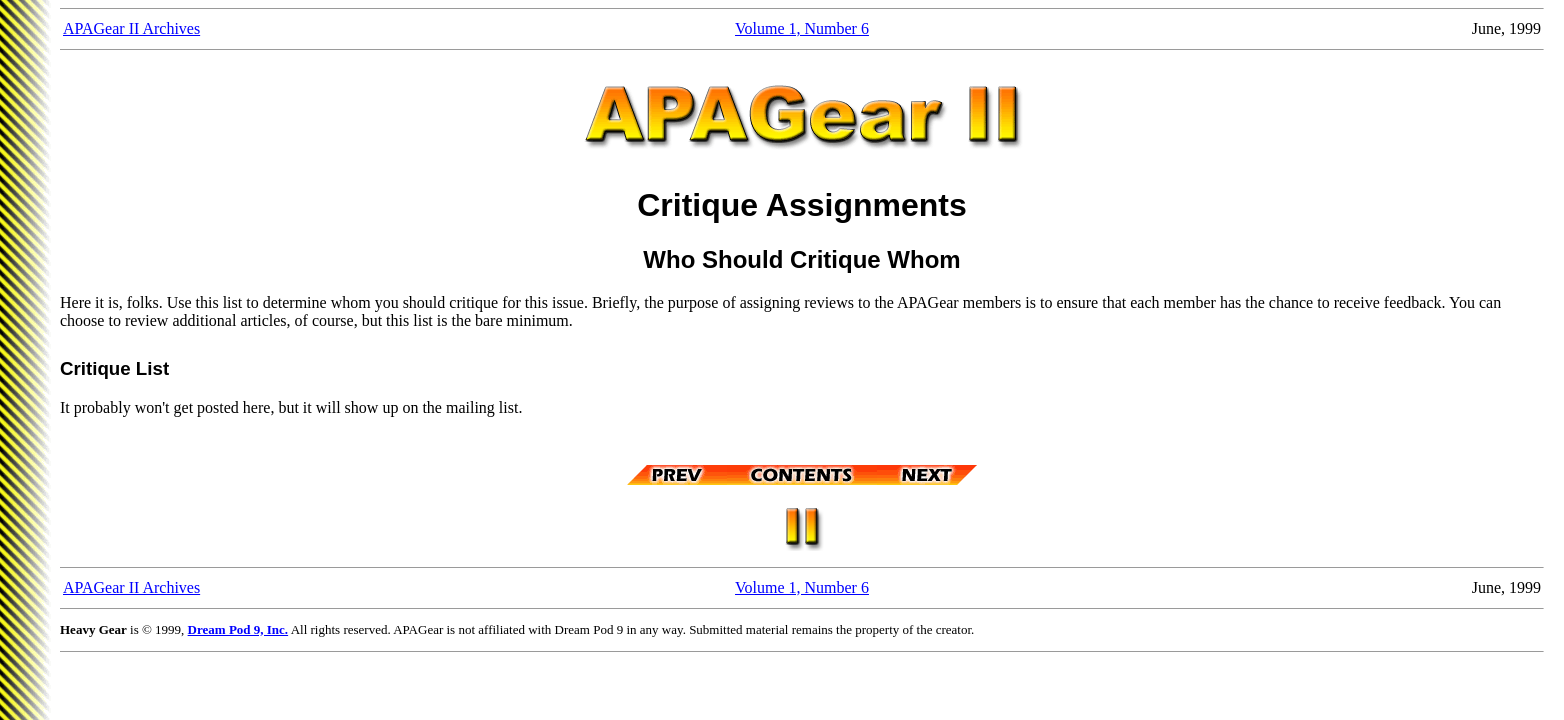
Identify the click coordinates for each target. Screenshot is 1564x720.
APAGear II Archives (131, 28)
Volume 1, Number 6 (802, 28)
